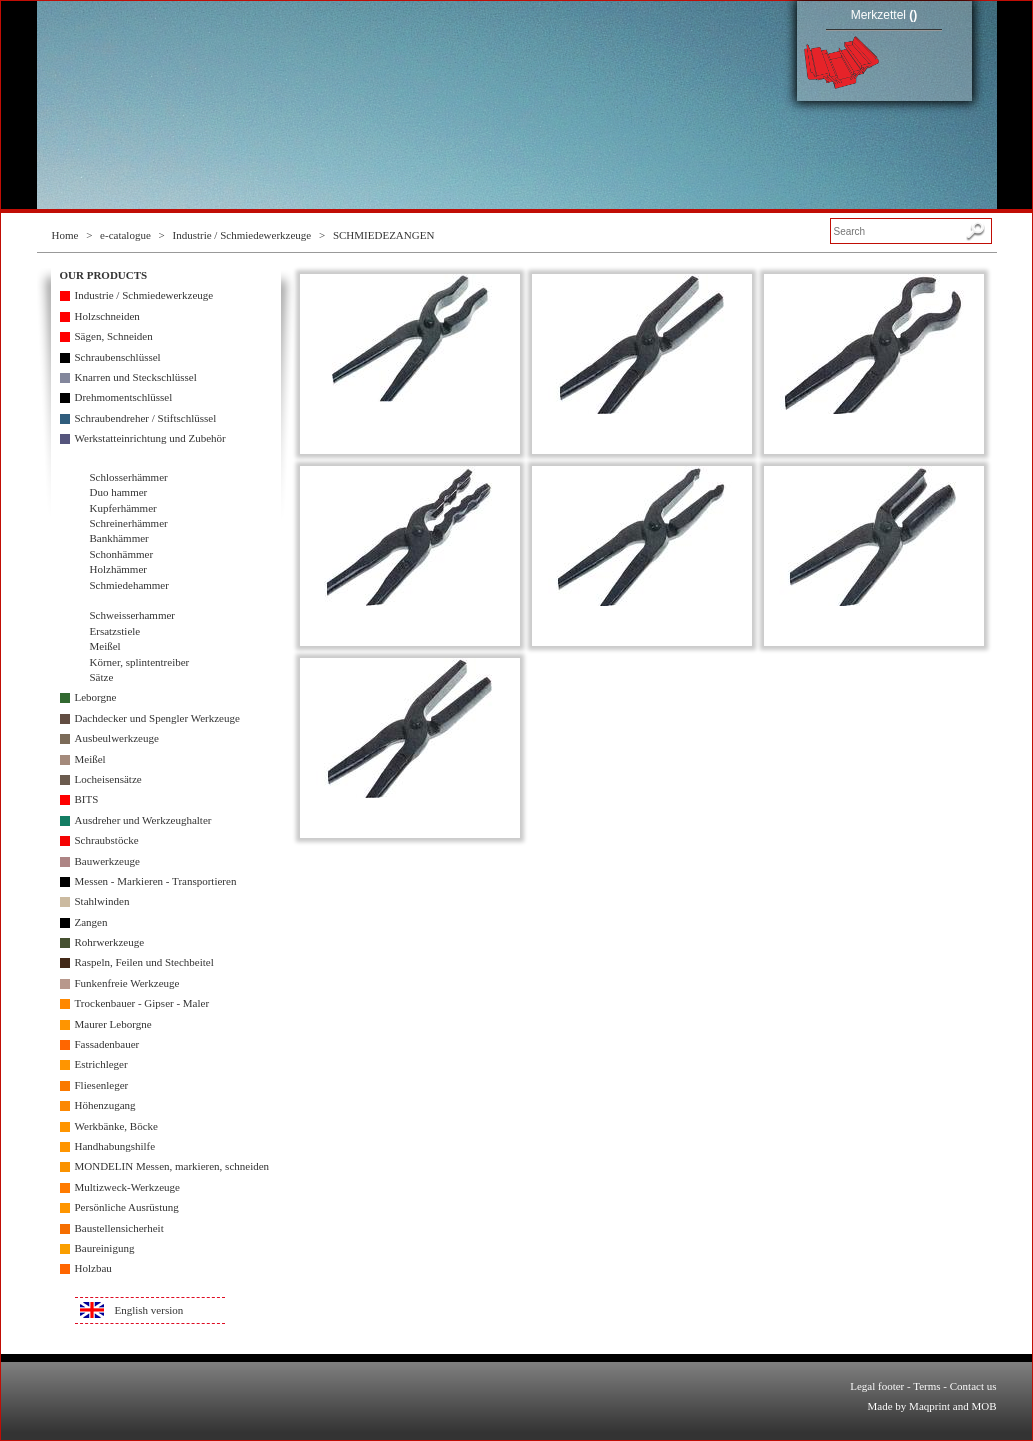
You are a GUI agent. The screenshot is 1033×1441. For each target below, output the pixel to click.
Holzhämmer (118, 569)
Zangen (91, 922)
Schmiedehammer (129, 585)
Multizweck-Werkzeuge (127, 1187)
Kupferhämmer (123, 508)
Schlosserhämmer (129, 477)
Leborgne (96, 697)
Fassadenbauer (107, 1044)
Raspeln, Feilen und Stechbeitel (144, 962)
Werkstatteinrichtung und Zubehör (150, 438)
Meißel (105, 646)
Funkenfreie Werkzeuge (127, 983)
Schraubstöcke (107, 840)
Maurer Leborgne (113, 1024)
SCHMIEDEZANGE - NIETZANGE (641, 617)
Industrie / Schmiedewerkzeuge (242, 235)
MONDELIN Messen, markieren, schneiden (172, 1166)
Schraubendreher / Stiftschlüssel (146, 418)
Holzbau (93, 1268)
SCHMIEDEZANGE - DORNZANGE (410, 425)
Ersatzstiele (115, 631)
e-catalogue (125, 235)
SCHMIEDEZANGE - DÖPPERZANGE (873, 425)
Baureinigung (105, 1248)
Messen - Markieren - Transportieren (156, 881)
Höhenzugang (105, 1105)
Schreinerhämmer (129, 523)
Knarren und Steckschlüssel (136, 377)
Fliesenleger (102, 1085)
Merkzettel (884, 15)
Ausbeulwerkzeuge (117, 738)
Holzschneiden (107, 316)
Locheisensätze (108, 779)
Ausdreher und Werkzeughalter (143, 820)
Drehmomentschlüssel (124, 397)
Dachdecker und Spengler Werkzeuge (157, 718)
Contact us (973, 1386)
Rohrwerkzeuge (110, 942)
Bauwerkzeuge (107, 861)
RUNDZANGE (873, 617)
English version (149, 1310)
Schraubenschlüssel (118, 357)
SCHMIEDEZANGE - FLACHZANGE (642, 425)
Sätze (102, 677)
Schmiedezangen (129, 600)
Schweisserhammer (133, 615)
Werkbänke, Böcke (116, 1126)
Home (65, 235)
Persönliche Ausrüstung (127, 1207)
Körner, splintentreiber (140, 662)
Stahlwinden (102, 901)
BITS (87, 799)
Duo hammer (119, 492)
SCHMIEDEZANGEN (383, 235)
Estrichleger (101, 1064)
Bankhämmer (119, 538)
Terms (926, 1386)
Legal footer (877, 1386)
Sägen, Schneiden (114, 336)
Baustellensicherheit (119, 1228)
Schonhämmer (122, 554)
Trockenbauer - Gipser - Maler (142, 1003)
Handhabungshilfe (115, 1146)
